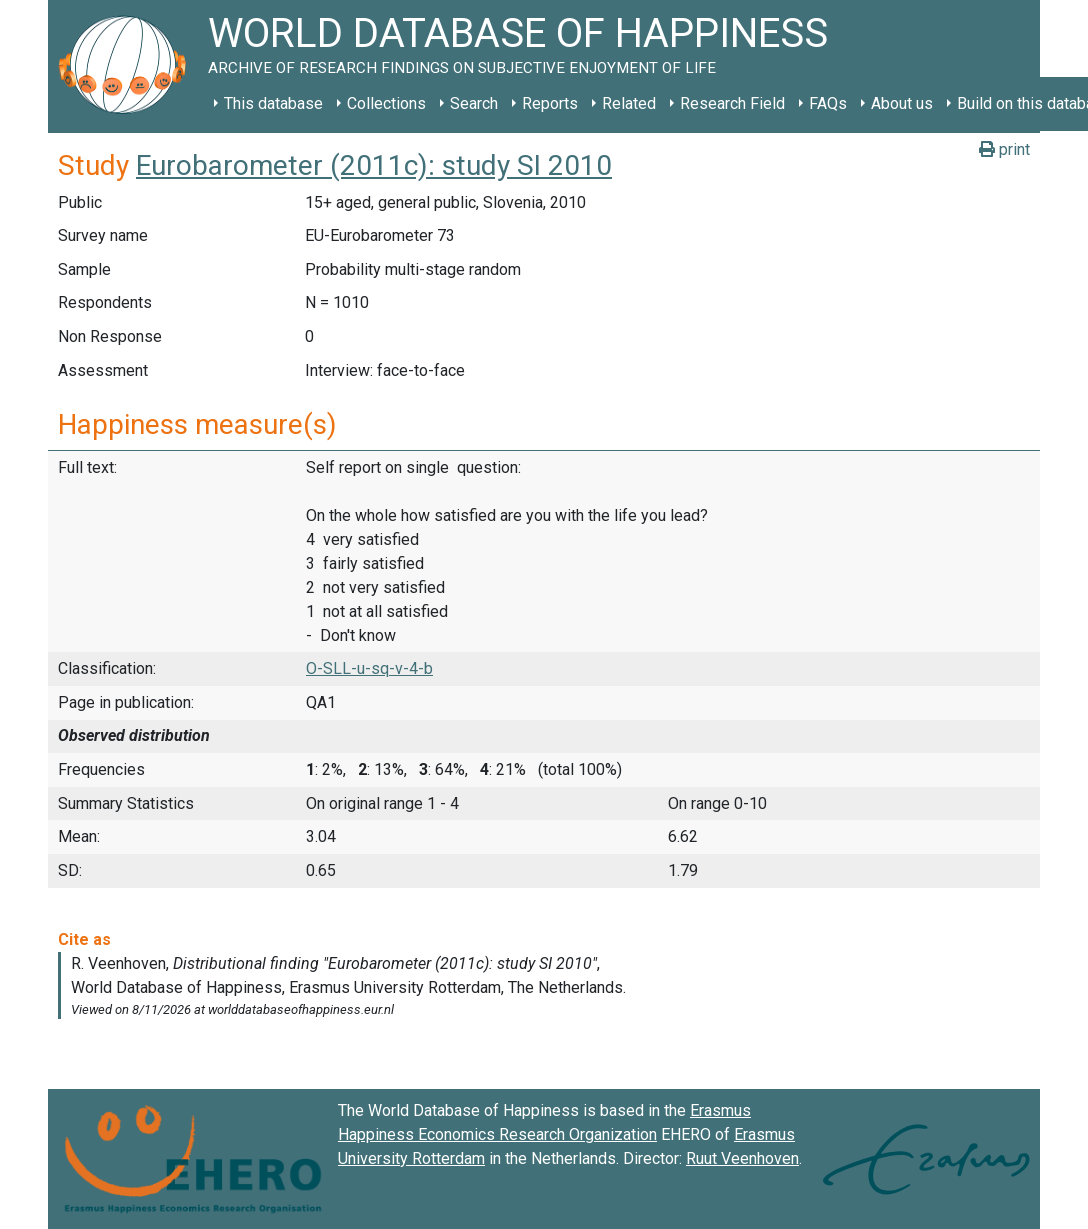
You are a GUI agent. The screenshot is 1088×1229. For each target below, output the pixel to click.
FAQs (828, 103)
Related (629, 103)
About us (902, 103)
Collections (386, 103)
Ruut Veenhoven (742, 1158)
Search (474, 103)
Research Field (732, 103)
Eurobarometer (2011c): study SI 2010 (374, 165)
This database (273, 103)
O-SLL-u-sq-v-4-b (369, 668)
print (1004, 149)
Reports (550, 103)
